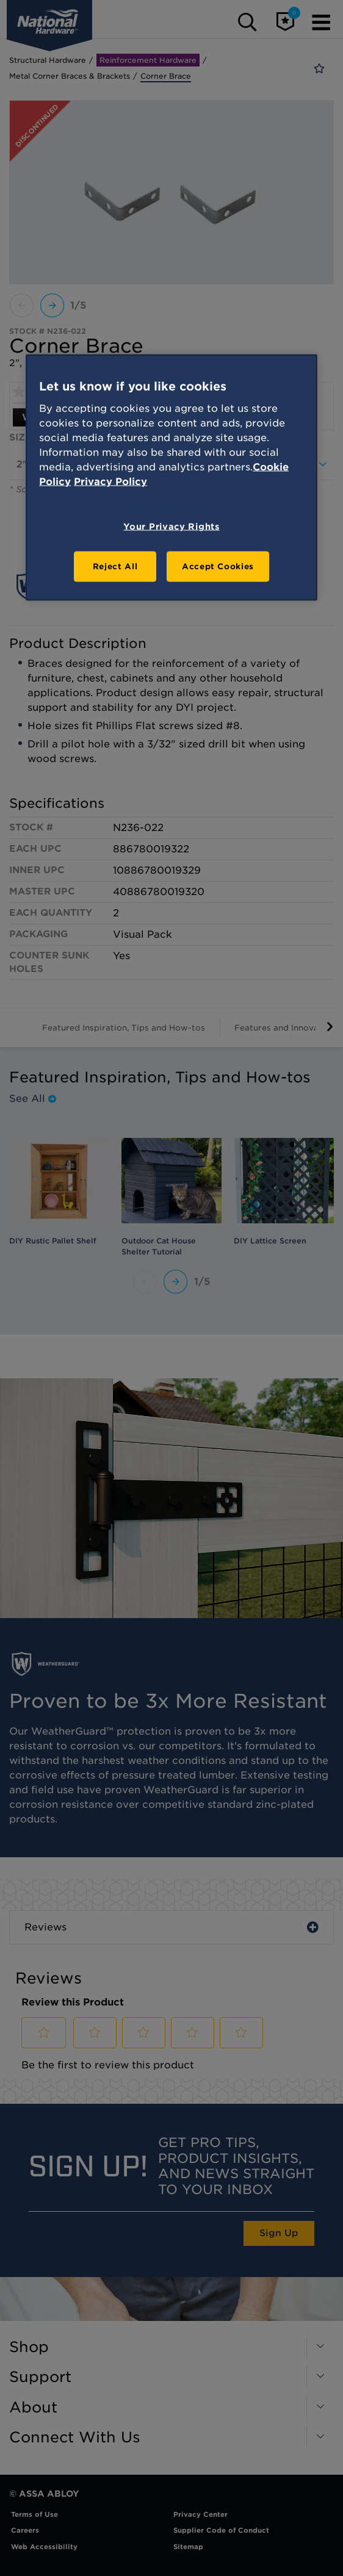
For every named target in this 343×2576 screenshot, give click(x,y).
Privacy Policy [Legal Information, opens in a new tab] (110, 481)
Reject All (115, 565)
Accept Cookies (218, 565)
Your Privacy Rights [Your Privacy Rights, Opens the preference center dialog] (171, 526)
